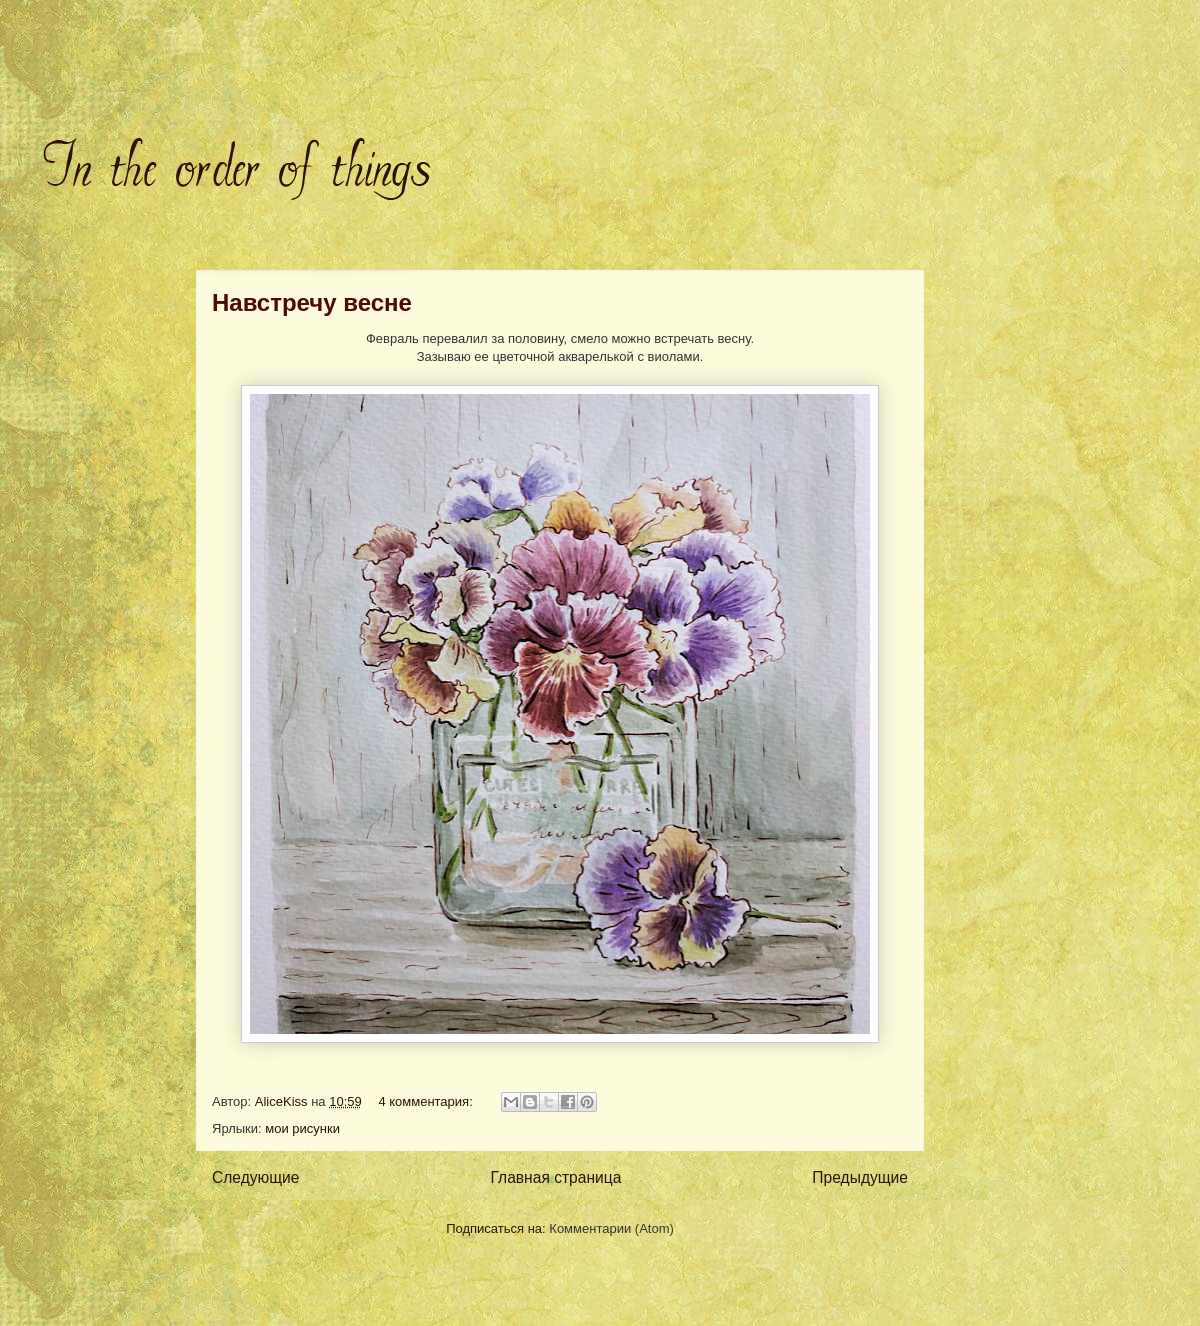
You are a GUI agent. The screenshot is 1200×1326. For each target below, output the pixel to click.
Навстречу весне (312, 302)
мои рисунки (302, 1128)
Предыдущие (860, 1177)
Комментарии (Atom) (611, 1228)
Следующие (256, 1177)
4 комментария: (427, 1101)
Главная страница (555, 1177)
